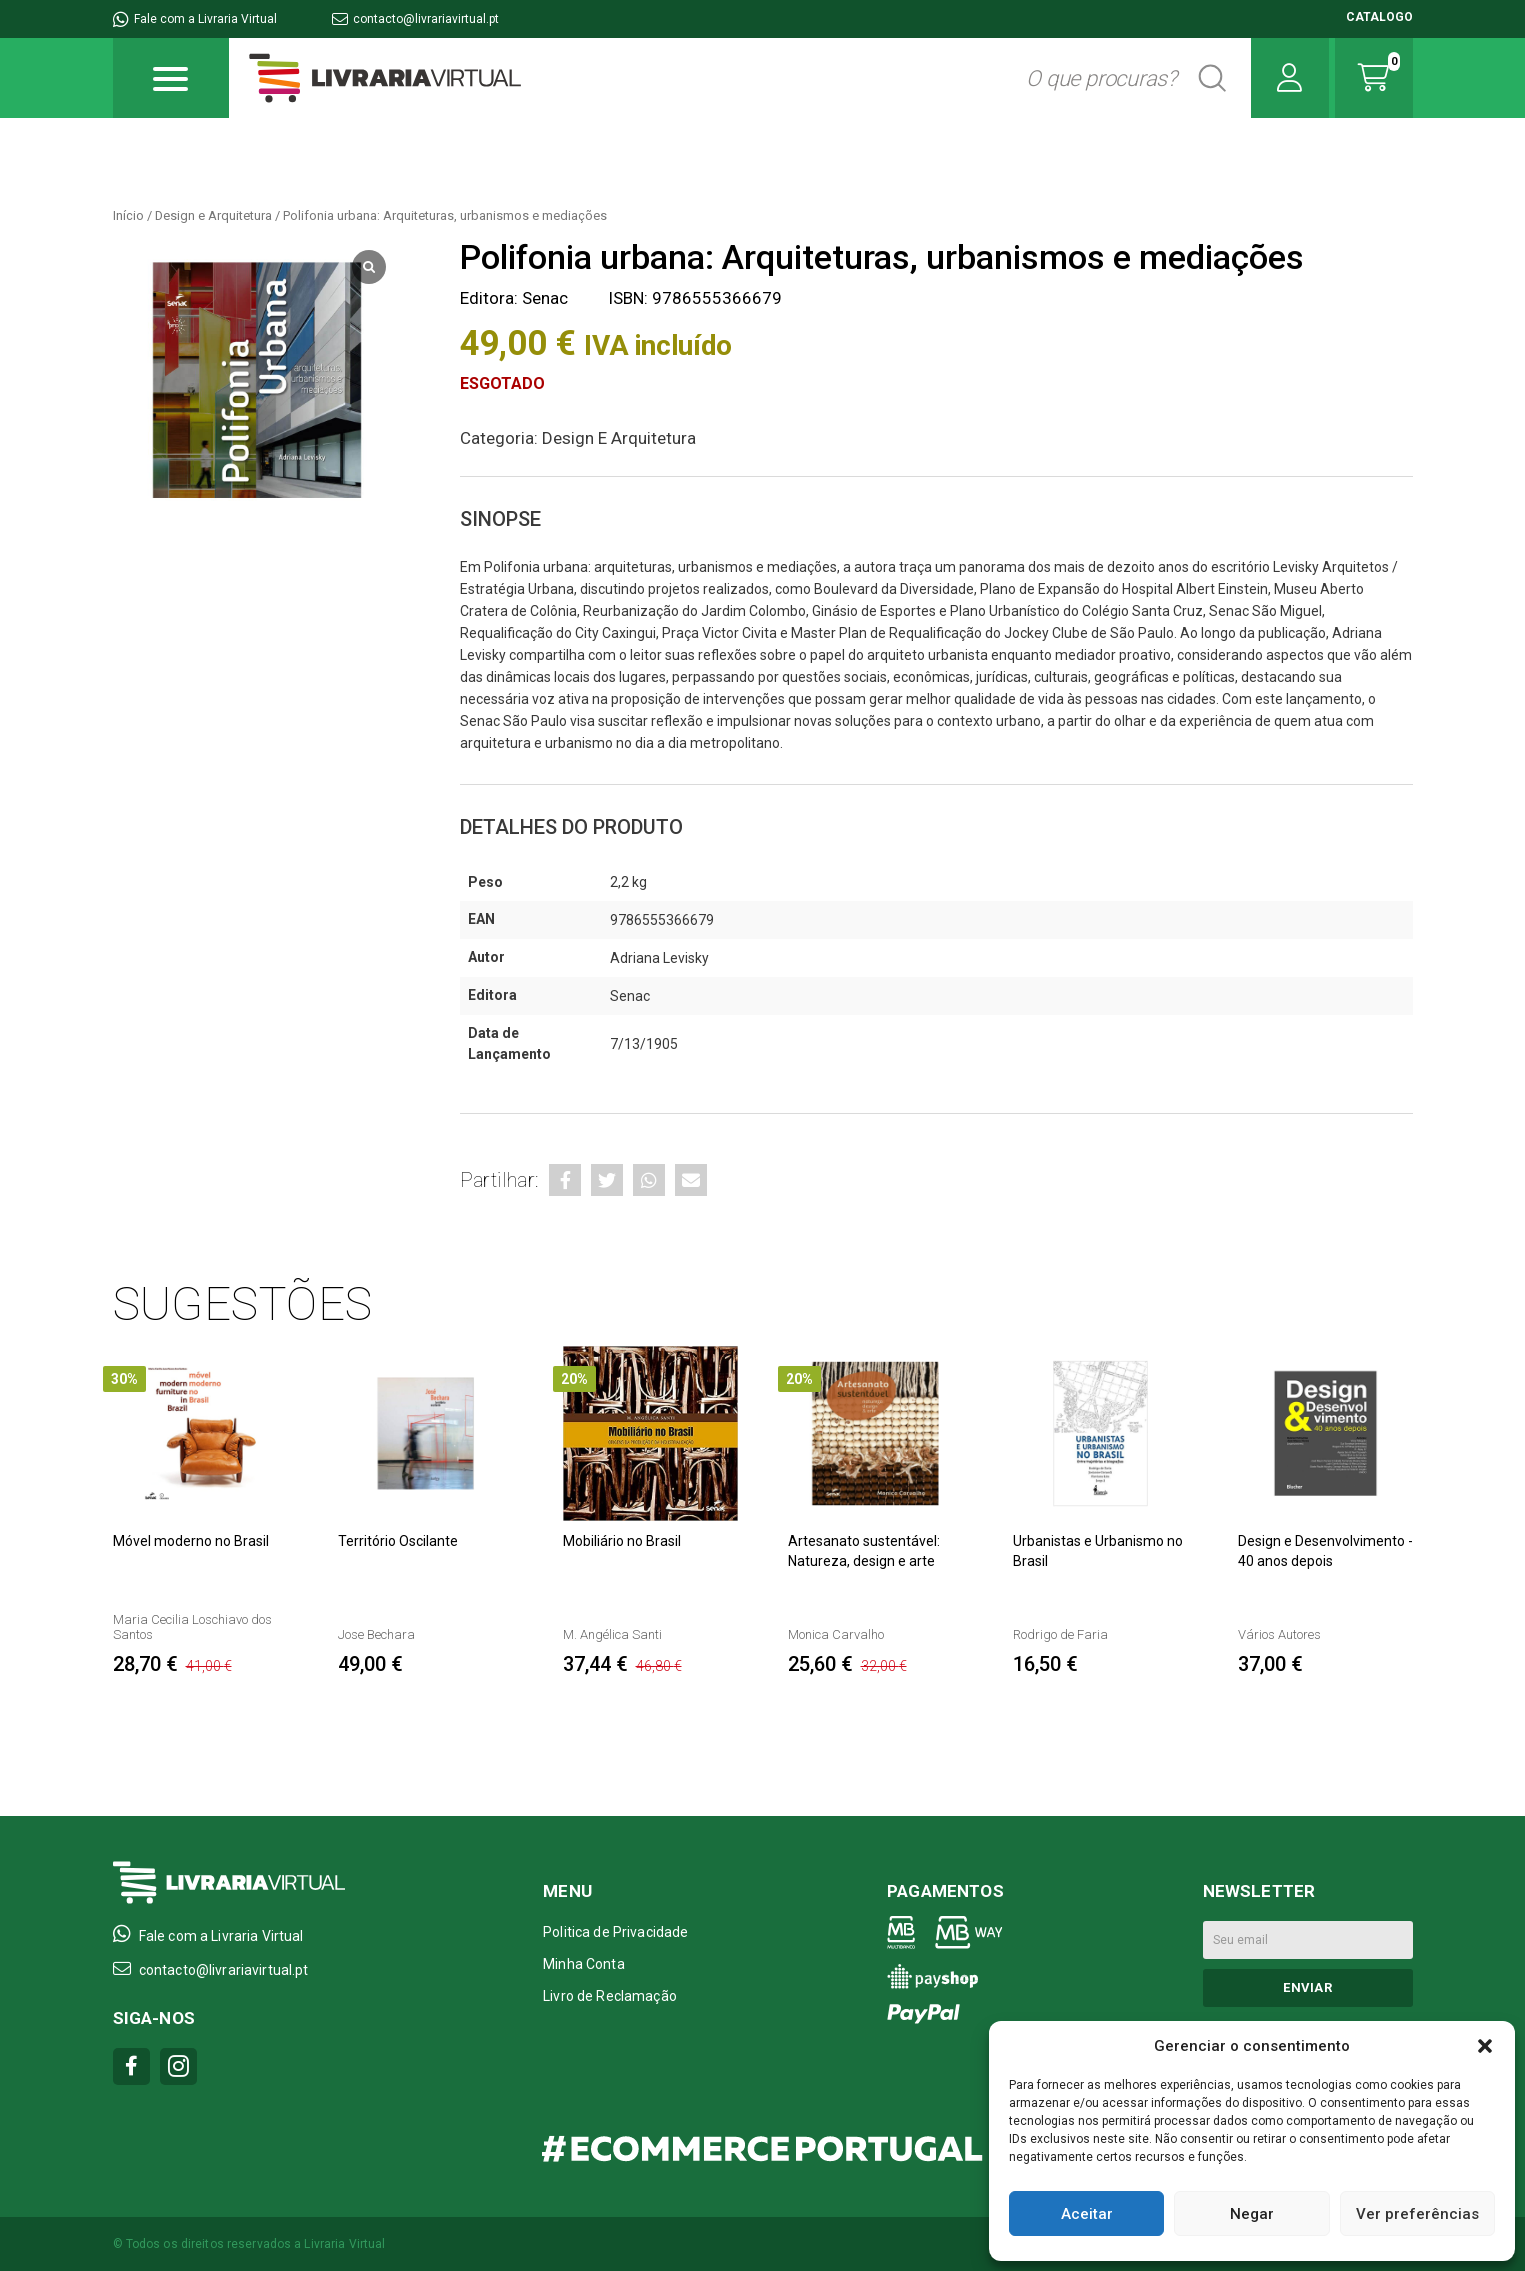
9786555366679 (662, 920)
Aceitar (1087, 2214)
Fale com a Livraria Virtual (195, 19)
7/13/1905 (644, 1044)
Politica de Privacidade (615, 1932)
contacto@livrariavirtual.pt (415, 19)
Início (128, 215)
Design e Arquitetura (213, 215)
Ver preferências (1417, 2214)
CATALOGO (1379, 17)
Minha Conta (584, 1964)
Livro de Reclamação (610, 1996)
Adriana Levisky (659, 958)
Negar (1252, 2214)
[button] (1485, 2046)
